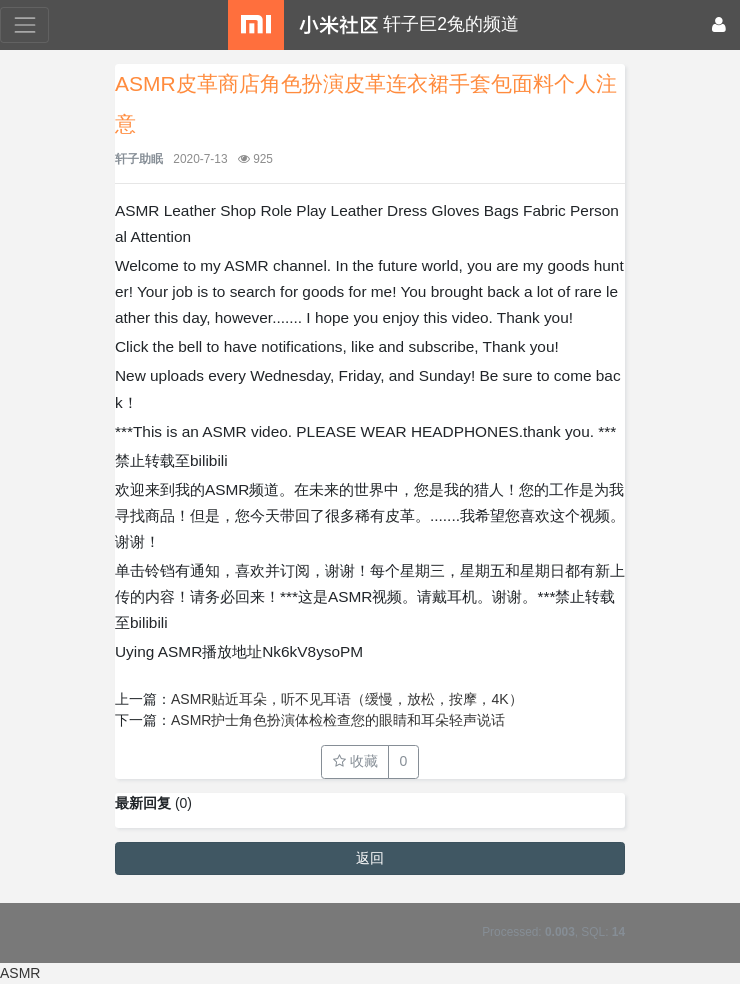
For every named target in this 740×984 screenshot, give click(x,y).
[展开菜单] (24, 24)
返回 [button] (370, 858)
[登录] (719, 25)
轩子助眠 (139, 159)
